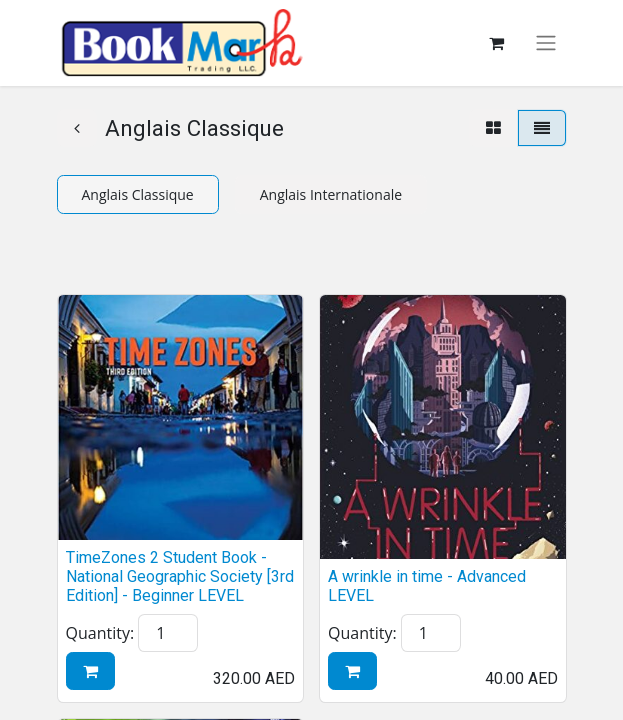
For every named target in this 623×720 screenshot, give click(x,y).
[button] (90, 671)
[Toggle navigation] (546, 43)
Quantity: (100, 633)
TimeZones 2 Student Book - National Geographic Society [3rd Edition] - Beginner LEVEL (180, 576)
